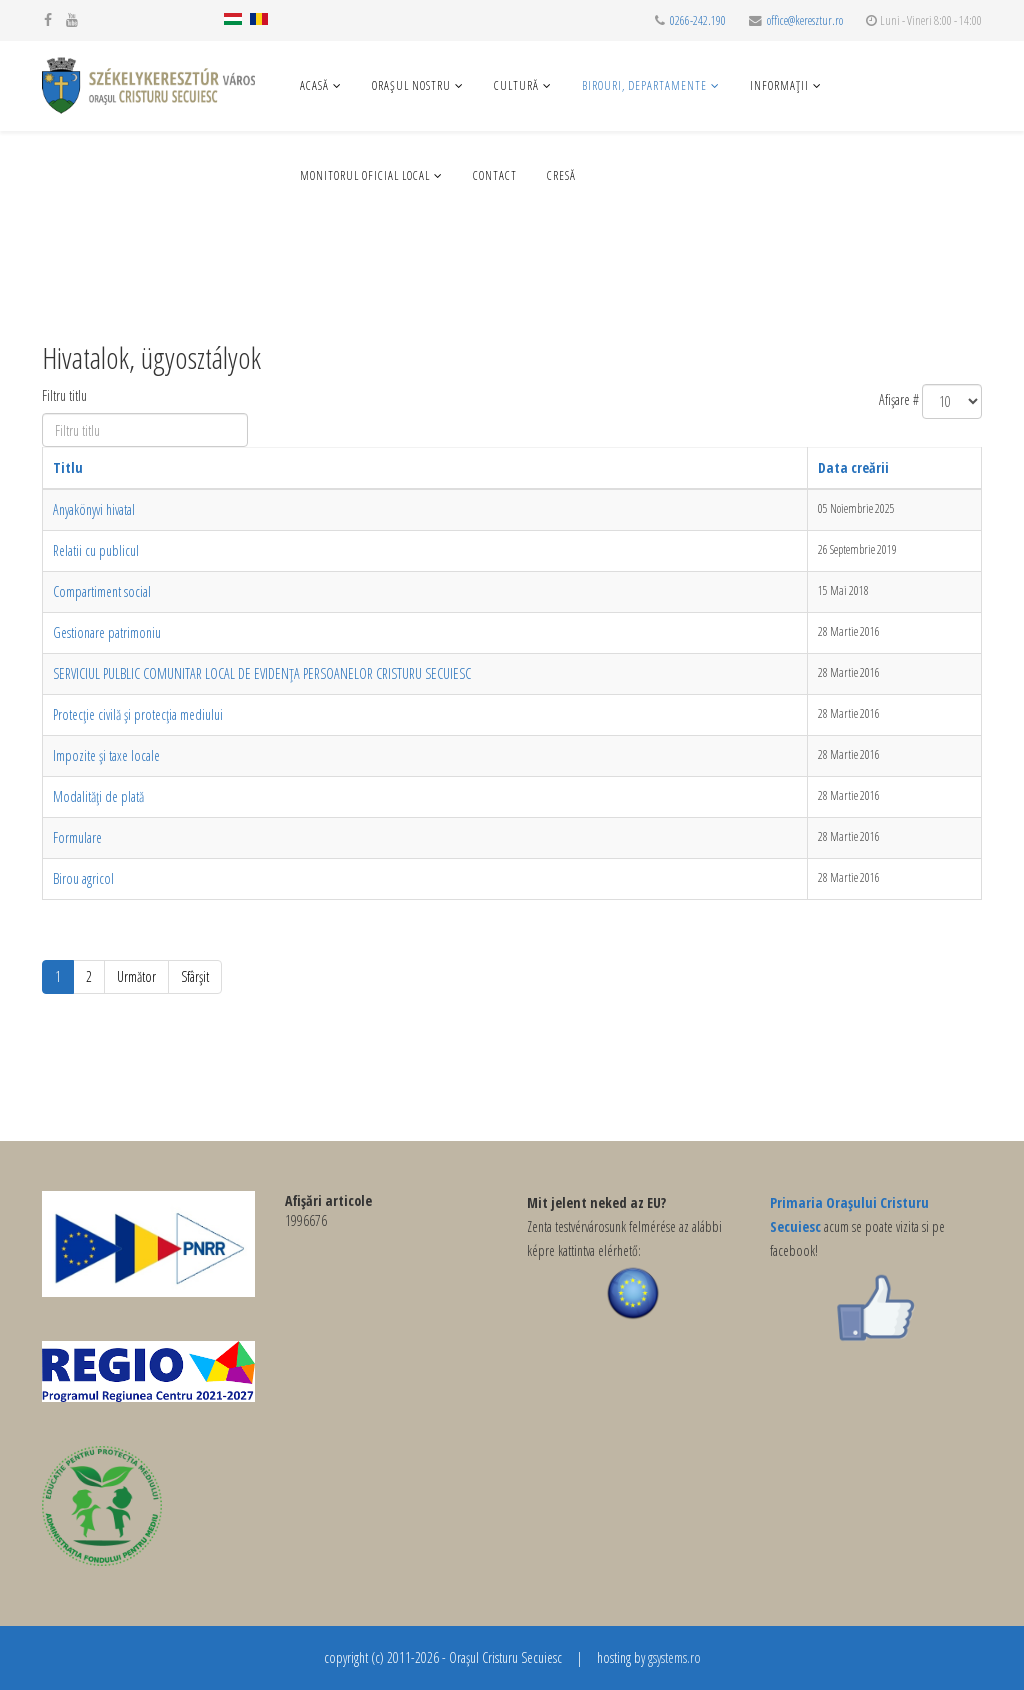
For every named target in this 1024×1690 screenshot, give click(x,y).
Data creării (853, 467)
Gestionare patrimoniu (107, 632)
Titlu (68, 467)
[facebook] (48, 19)
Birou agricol (83, 878)
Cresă (561, 175)
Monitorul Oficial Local (365, 175)
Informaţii (779, 85)
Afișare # (899, 399)
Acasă (314, 85)
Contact (495, 175)
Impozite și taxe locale (106, 755)
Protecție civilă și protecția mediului (138, 714)
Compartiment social (102, 591)
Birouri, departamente (644, 85)
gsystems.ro (674, 1657)
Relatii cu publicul (96, 550)
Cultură (516, 85)
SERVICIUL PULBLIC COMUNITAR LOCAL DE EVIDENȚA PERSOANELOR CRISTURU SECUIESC (262, 673)
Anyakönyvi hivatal (94, 509)
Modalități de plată (98, 796)
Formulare (77, 837)
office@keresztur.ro (805, 20)
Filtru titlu (66, 395)
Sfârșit (195, 976)
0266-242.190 (698, 20)
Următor (136, 976)
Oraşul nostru (411, 85)
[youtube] (72, 19)
